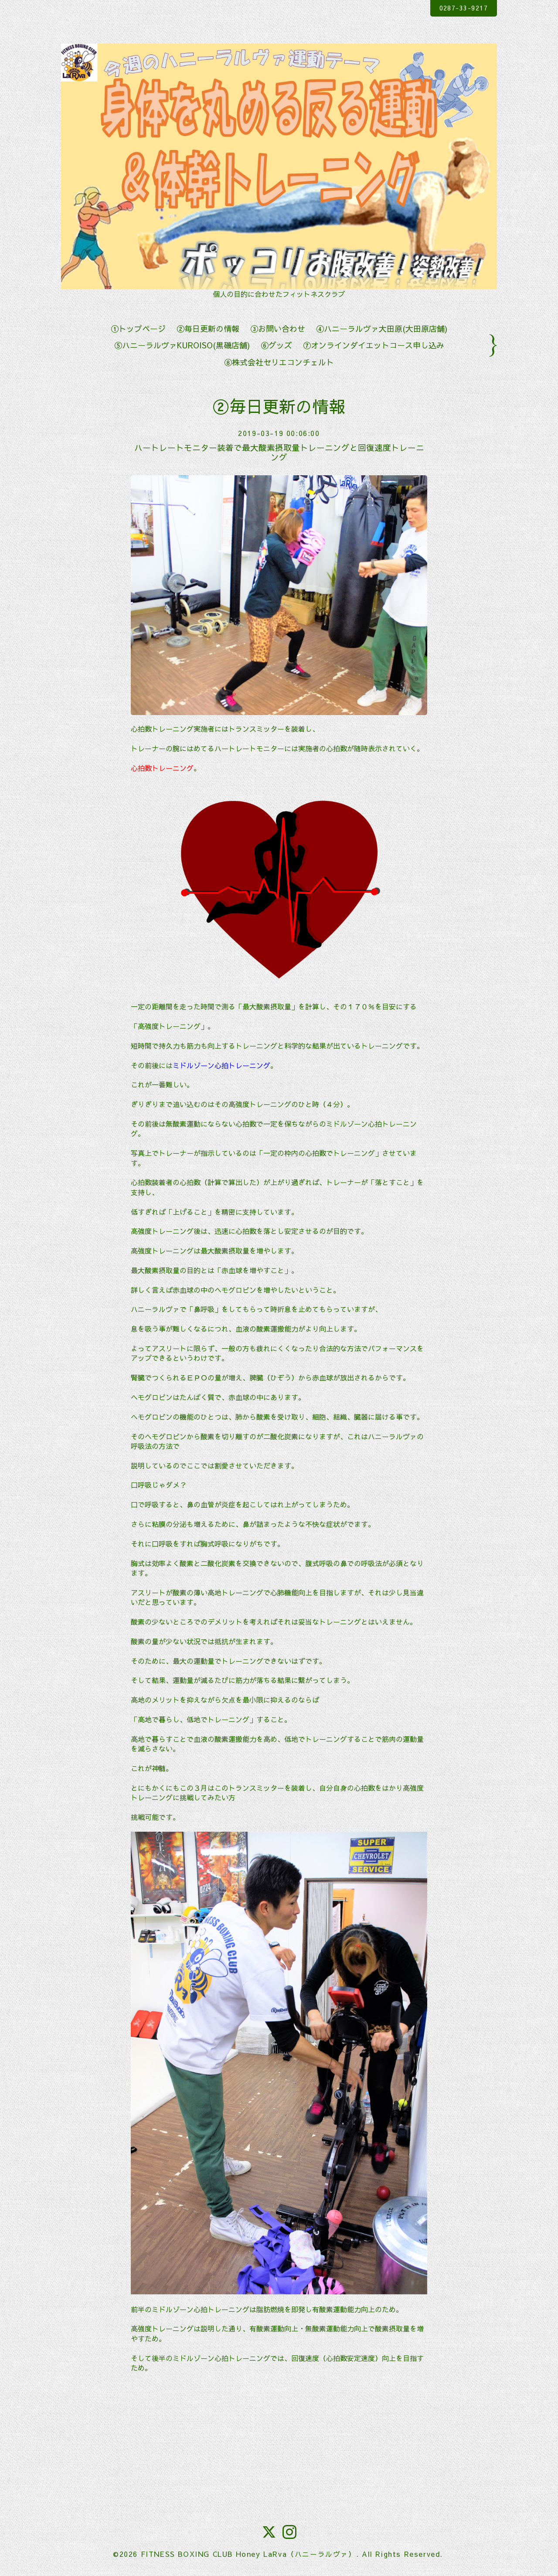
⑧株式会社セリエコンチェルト (279, 362)
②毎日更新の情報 (208, 328)
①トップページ (138, 328)
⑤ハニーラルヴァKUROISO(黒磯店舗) (182, 345)
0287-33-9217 (458, 8)
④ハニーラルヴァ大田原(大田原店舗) (381, 328)
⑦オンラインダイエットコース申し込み (373, 345)
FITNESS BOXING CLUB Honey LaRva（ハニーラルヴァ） (248, 2554)
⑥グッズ (276, 345)
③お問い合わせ (277, 328)
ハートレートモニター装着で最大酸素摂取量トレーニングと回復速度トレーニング (279, 452)
